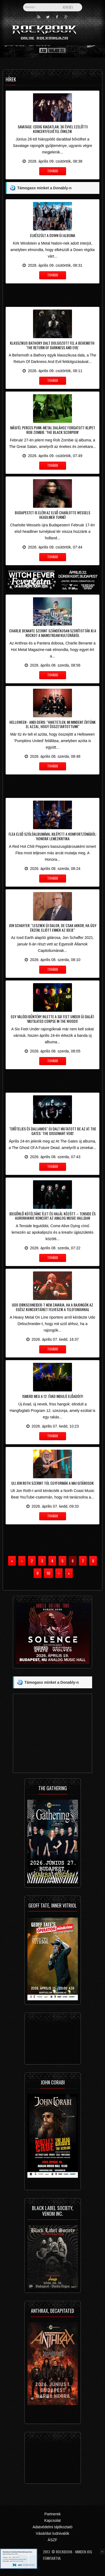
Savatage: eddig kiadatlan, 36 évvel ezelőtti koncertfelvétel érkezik (53, 129)
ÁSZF (52, 2540)
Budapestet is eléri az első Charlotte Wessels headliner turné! (52, 515)
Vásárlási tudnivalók (52, 2533)
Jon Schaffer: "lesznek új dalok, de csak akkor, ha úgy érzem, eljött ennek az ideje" (52, 927)
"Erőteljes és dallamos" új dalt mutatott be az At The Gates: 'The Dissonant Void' (52, 1131)
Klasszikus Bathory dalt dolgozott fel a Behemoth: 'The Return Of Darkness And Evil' (52, 345)
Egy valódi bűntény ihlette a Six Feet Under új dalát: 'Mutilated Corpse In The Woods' (53, 1019)
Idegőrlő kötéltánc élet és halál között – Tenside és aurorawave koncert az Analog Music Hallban (52, 1216)
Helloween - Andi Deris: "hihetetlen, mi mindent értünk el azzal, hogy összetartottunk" (52, 724)
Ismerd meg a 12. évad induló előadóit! (52, 1396)
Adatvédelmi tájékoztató (52, 2527)
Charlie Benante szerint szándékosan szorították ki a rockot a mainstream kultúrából (52, 633)
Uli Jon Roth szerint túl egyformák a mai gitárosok (52, 1483)
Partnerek (52, 2514)
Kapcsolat (52, 2520)
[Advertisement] (52, 294)
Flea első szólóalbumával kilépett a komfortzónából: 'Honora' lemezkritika (53, 836)
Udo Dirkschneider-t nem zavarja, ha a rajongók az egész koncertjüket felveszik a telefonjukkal (52, 1307)
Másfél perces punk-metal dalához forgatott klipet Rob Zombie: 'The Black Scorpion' (52, 430)
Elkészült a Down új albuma (52, 235)
